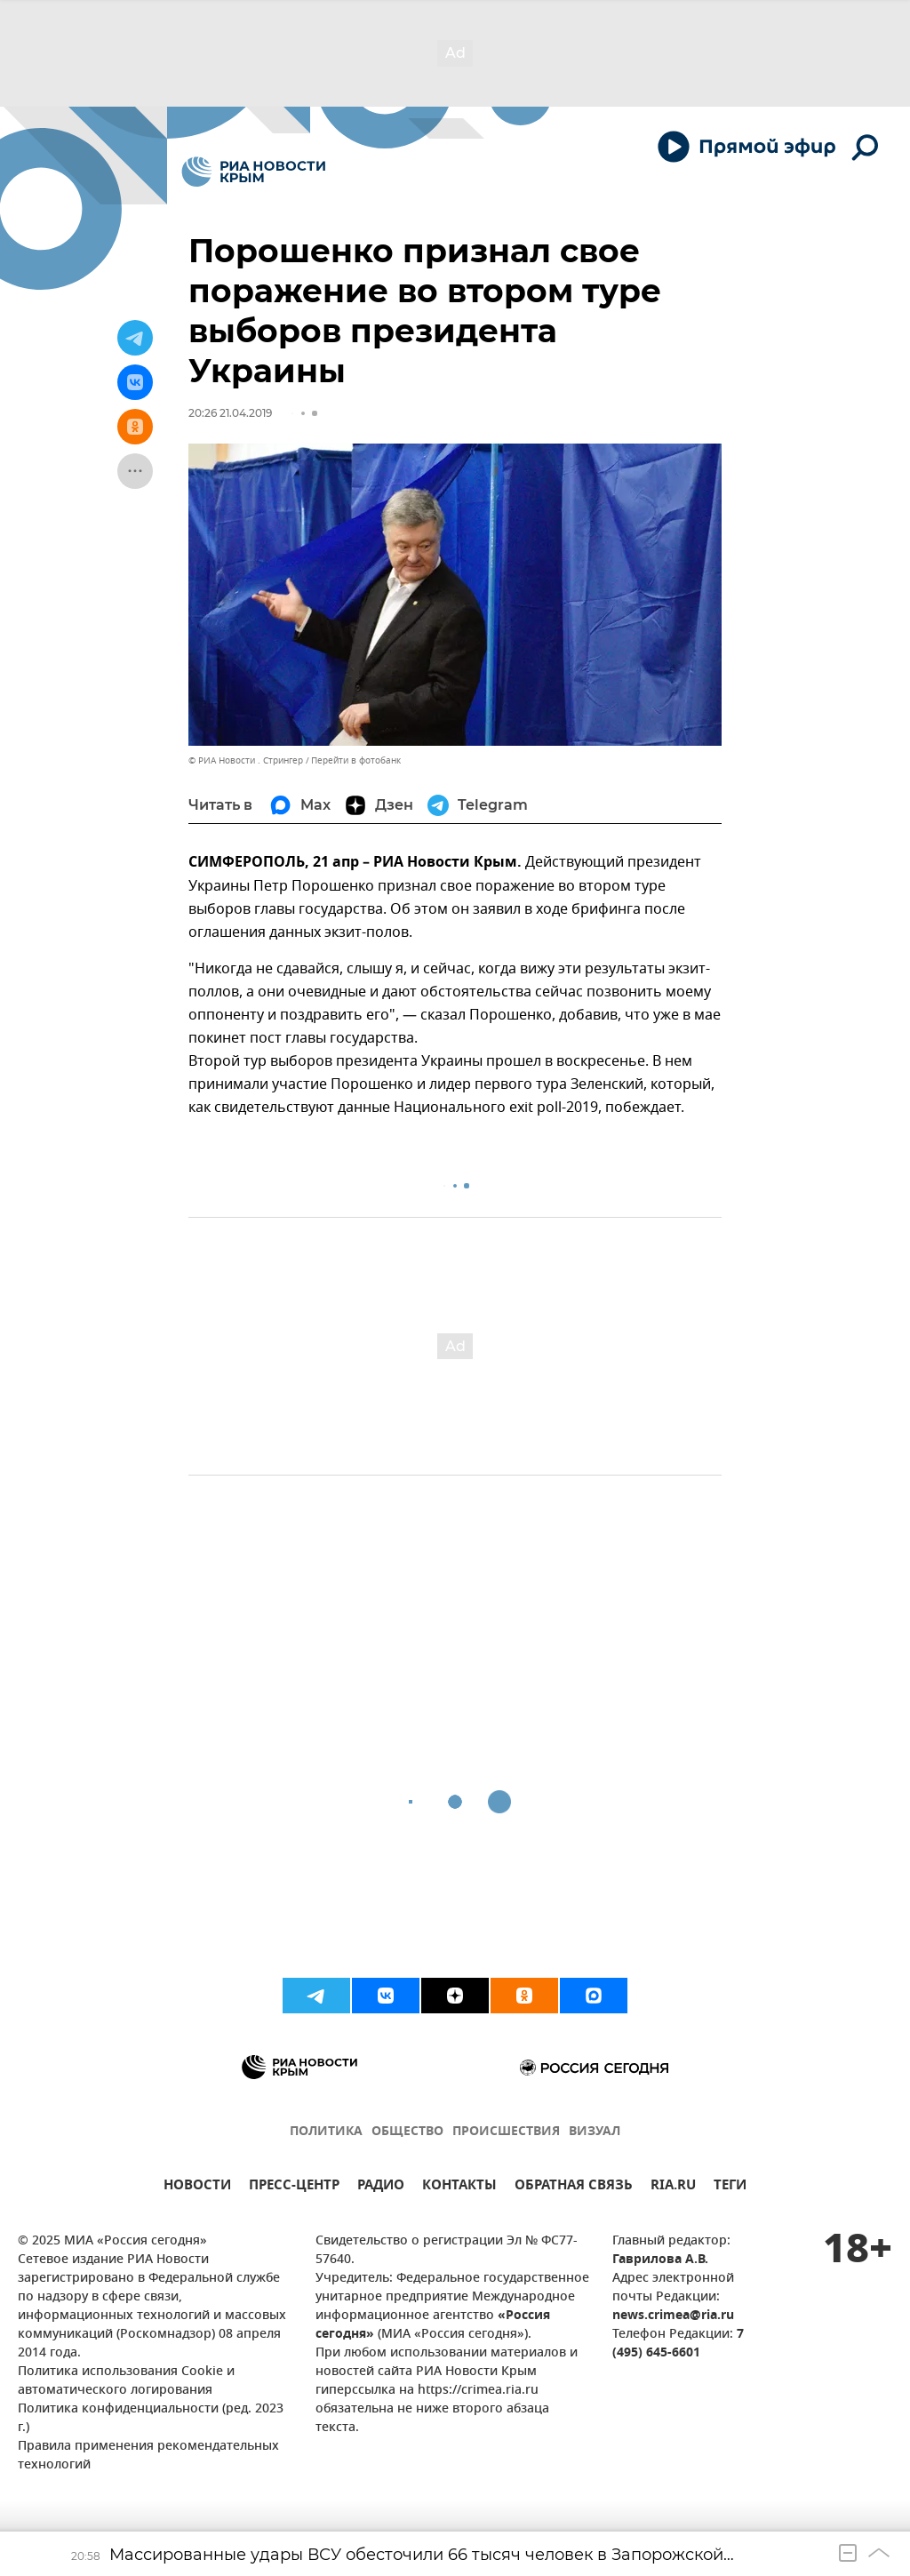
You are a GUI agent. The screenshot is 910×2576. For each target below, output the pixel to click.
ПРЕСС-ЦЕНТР (294, 2187)
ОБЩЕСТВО (407, 2132)
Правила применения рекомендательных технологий (148, 2456)
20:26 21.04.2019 (230, 413)
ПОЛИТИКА (326, 2132)
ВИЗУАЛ (594, 2132)
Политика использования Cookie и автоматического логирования (126, 2381)
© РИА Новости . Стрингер (245, 760)
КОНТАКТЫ (459, 2187)
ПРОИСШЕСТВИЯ (506, 2132)
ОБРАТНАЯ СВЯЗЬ (574, 2187)
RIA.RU (673, 2187)
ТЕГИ (730, 2187)
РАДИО (380, 2187)
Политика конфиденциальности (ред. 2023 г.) (150, 2418)
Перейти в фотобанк (356, 760)
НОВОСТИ (197, 2187)
